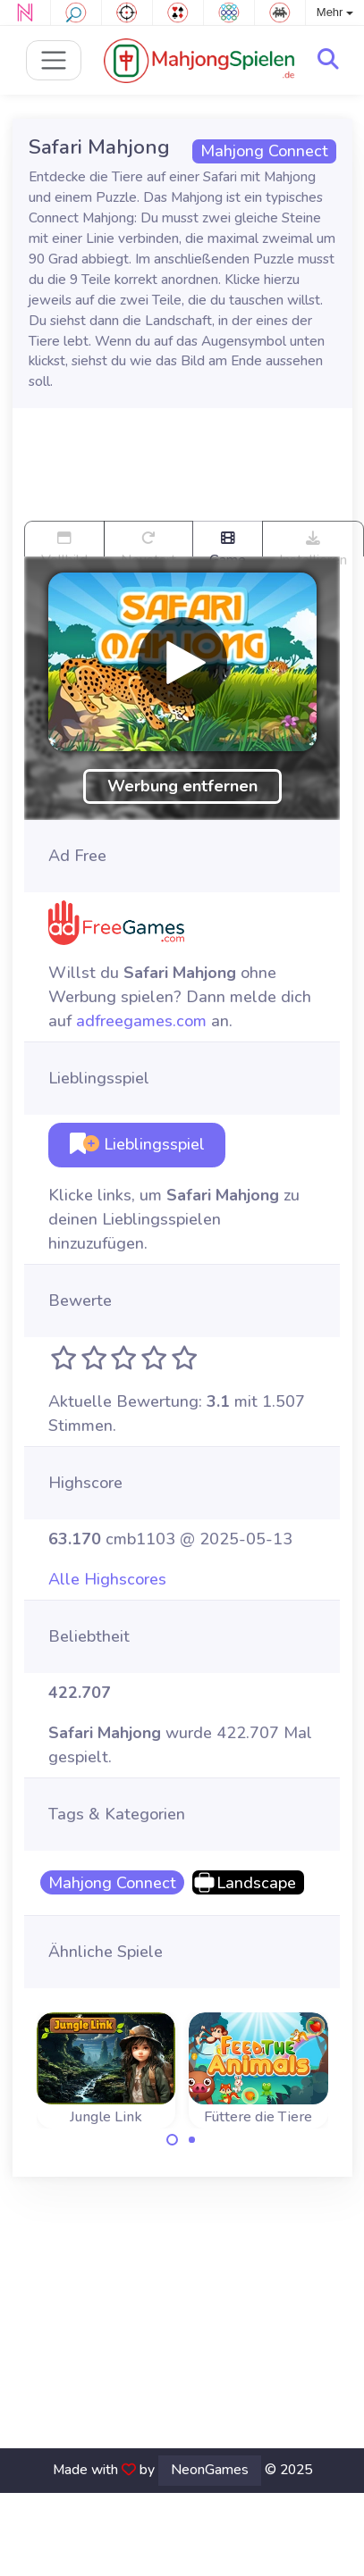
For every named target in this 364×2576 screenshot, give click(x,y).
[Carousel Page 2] (192, 2140)
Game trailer (227, 543)
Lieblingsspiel (137, 1144)
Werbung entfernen (182, 786)
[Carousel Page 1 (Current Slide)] (172, 2140)
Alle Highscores (107, 1579)
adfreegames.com (141, 1021)
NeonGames (210, 2470)
